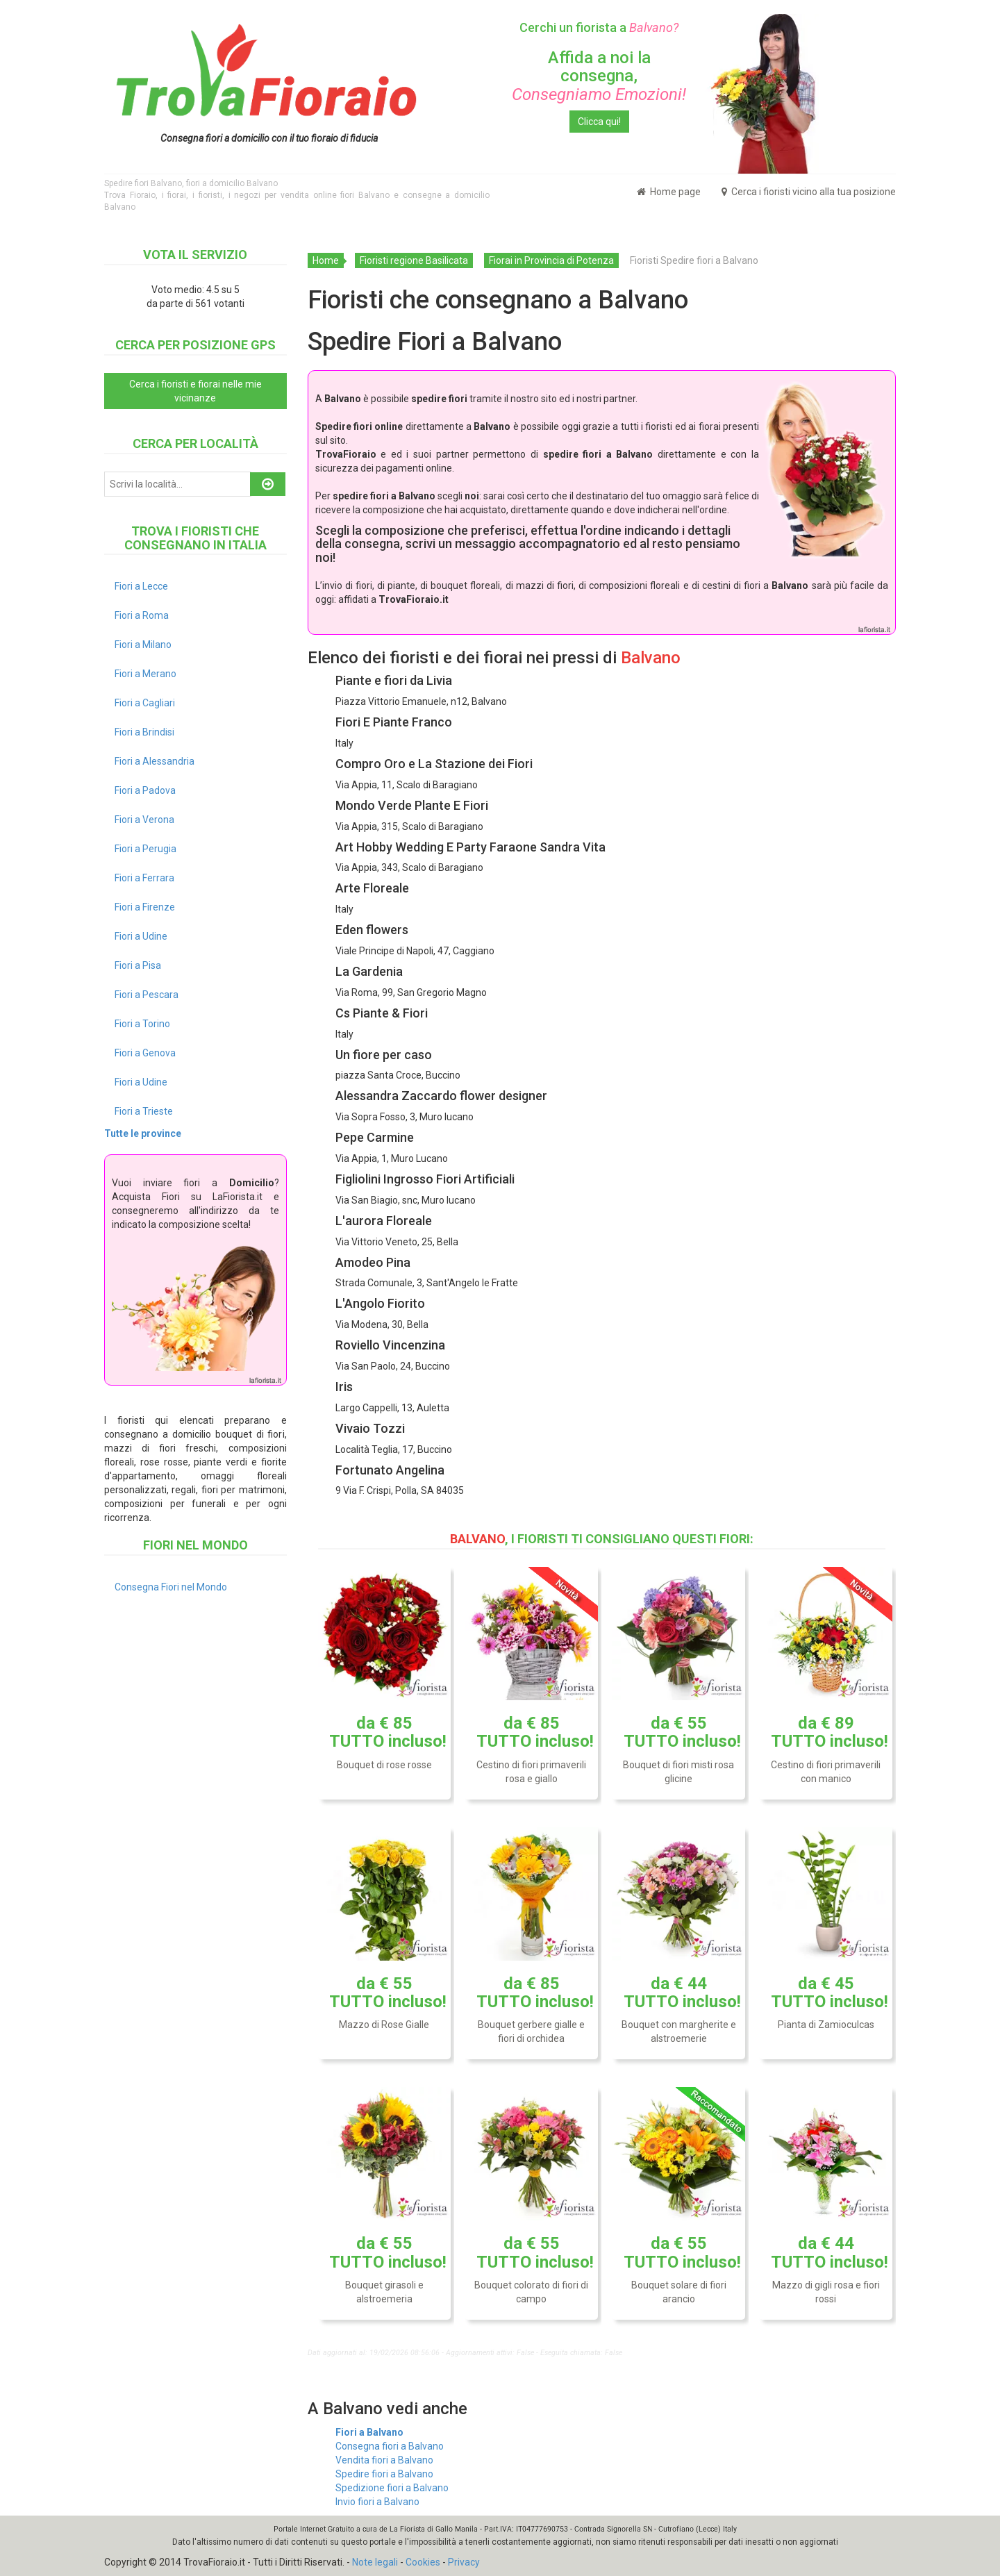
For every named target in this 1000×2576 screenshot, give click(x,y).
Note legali (375, 2562)
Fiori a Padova (145, 790)
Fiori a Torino (142, 1023)
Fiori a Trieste (144, 1111)
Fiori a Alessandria (154, 761)
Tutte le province (142, 1133)
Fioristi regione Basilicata (414, 260)
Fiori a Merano (145, 673)
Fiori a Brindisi (144, 732)
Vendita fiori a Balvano (384, 2460)
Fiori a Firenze (145, 907)
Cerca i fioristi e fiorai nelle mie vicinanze (195, 391)
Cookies (423, 2562)
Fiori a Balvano (369, 2432)
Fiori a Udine (141, 936)
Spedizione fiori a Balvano (392, 2487)
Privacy (464, 2562)
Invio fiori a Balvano (377, 2501)
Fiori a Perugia (145, 848)
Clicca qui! (599, 121)
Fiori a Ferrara (144, 877)
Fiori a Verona (144, 819)
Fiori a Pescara (146, 994)
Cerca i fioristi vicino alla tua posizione (809, 191)
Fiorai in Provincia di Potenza (551, 260)
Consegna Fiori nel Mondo (171, 1587)
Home (325, 260)
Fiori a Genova (145, 1052)
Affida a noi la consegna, (599, 76)
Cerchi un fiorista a (598, 27)
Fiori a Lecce (141, 586)
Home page (669, 191)
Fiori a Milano (143, 644)
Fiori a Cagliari (145, 702)
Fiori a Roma (142, 615)
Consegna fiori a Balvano (389, 2446)
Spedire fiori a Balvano (384, 2473)
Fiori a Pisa (138, 965)
